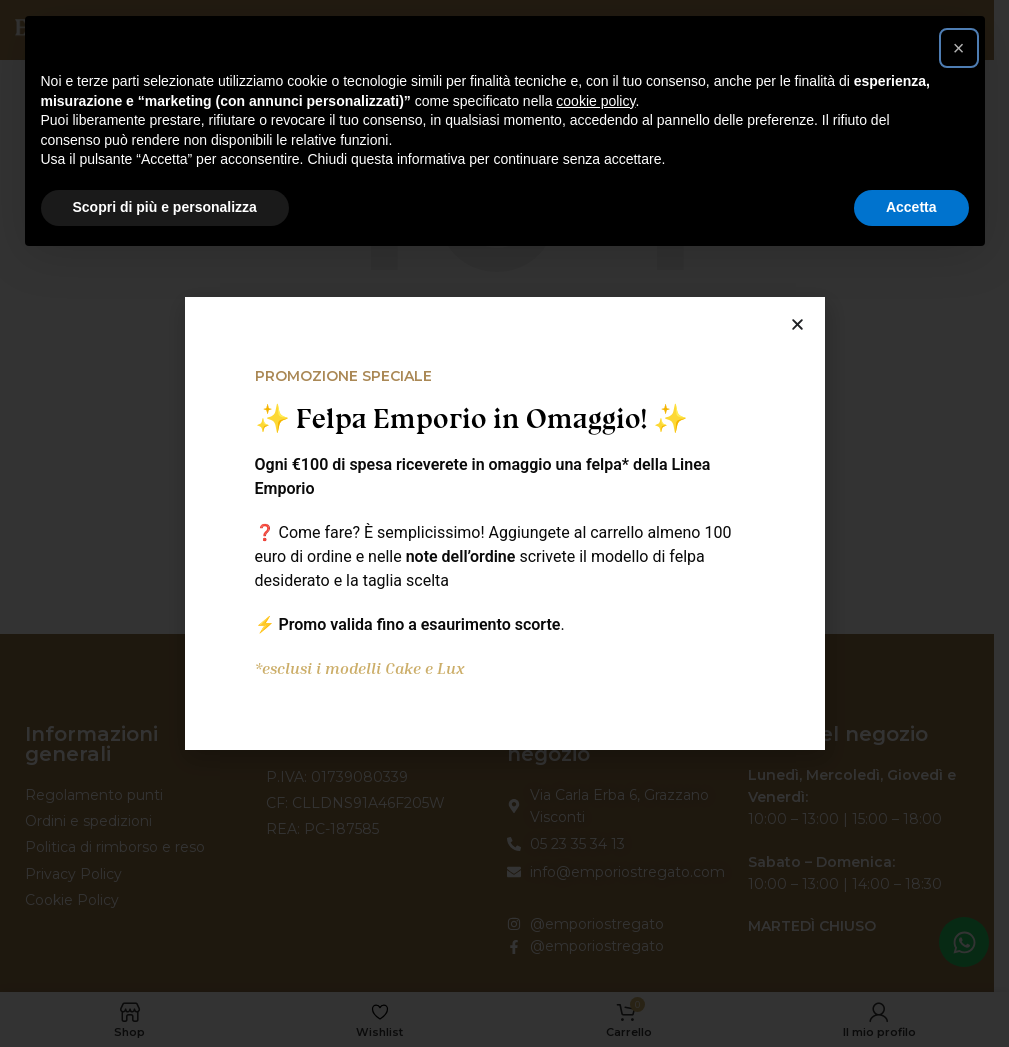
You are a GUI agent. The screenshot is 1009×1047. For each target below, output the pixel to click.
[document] (504, 523)
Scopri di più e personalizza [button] (165, 207)
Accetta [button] (911, 207)
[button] (959, 48)
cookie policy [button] (595, 101)
